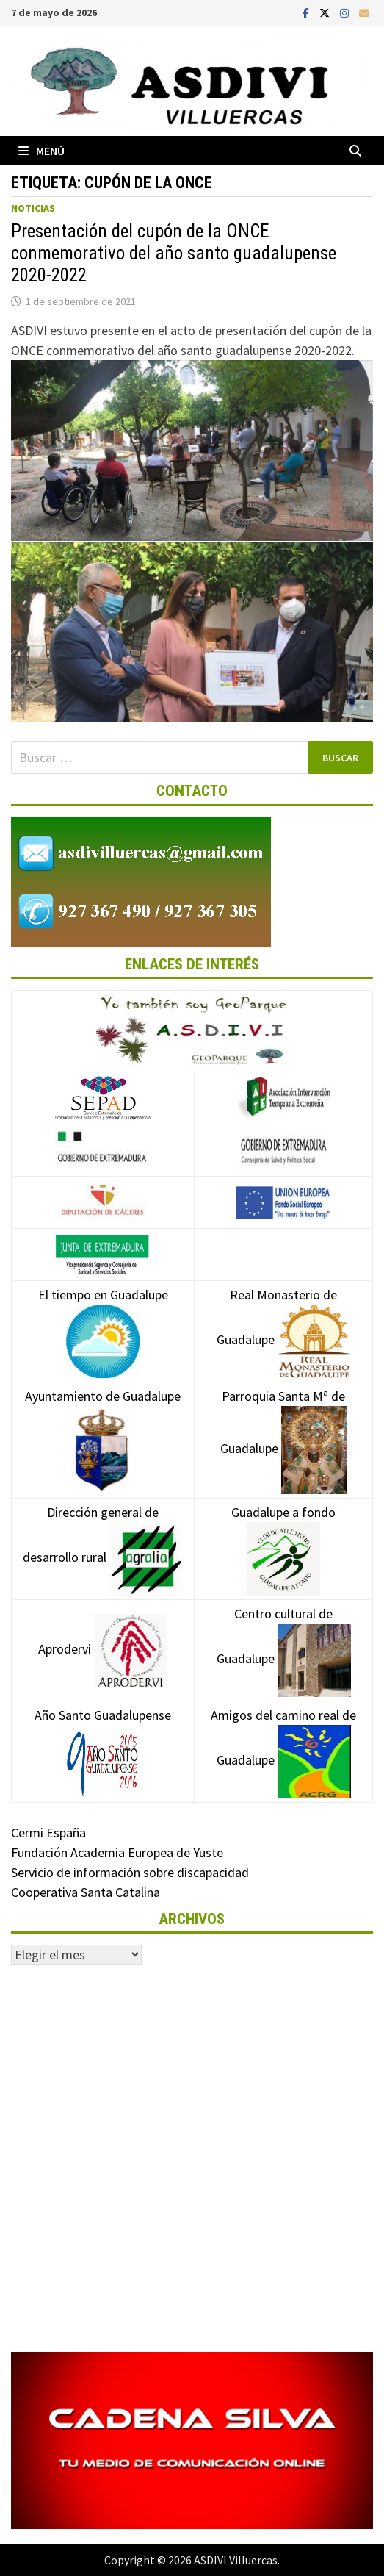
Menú (41, 150)
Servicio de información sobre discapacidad (130, 1872)
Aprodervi (102, 1648)
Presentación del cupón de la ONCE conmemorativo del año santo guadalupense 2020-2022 (173, 253)
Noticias (33, 208)
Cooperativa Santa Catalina (85, 1892)
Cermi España (48, 1832)
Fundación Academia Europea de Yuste (117, 1852)
